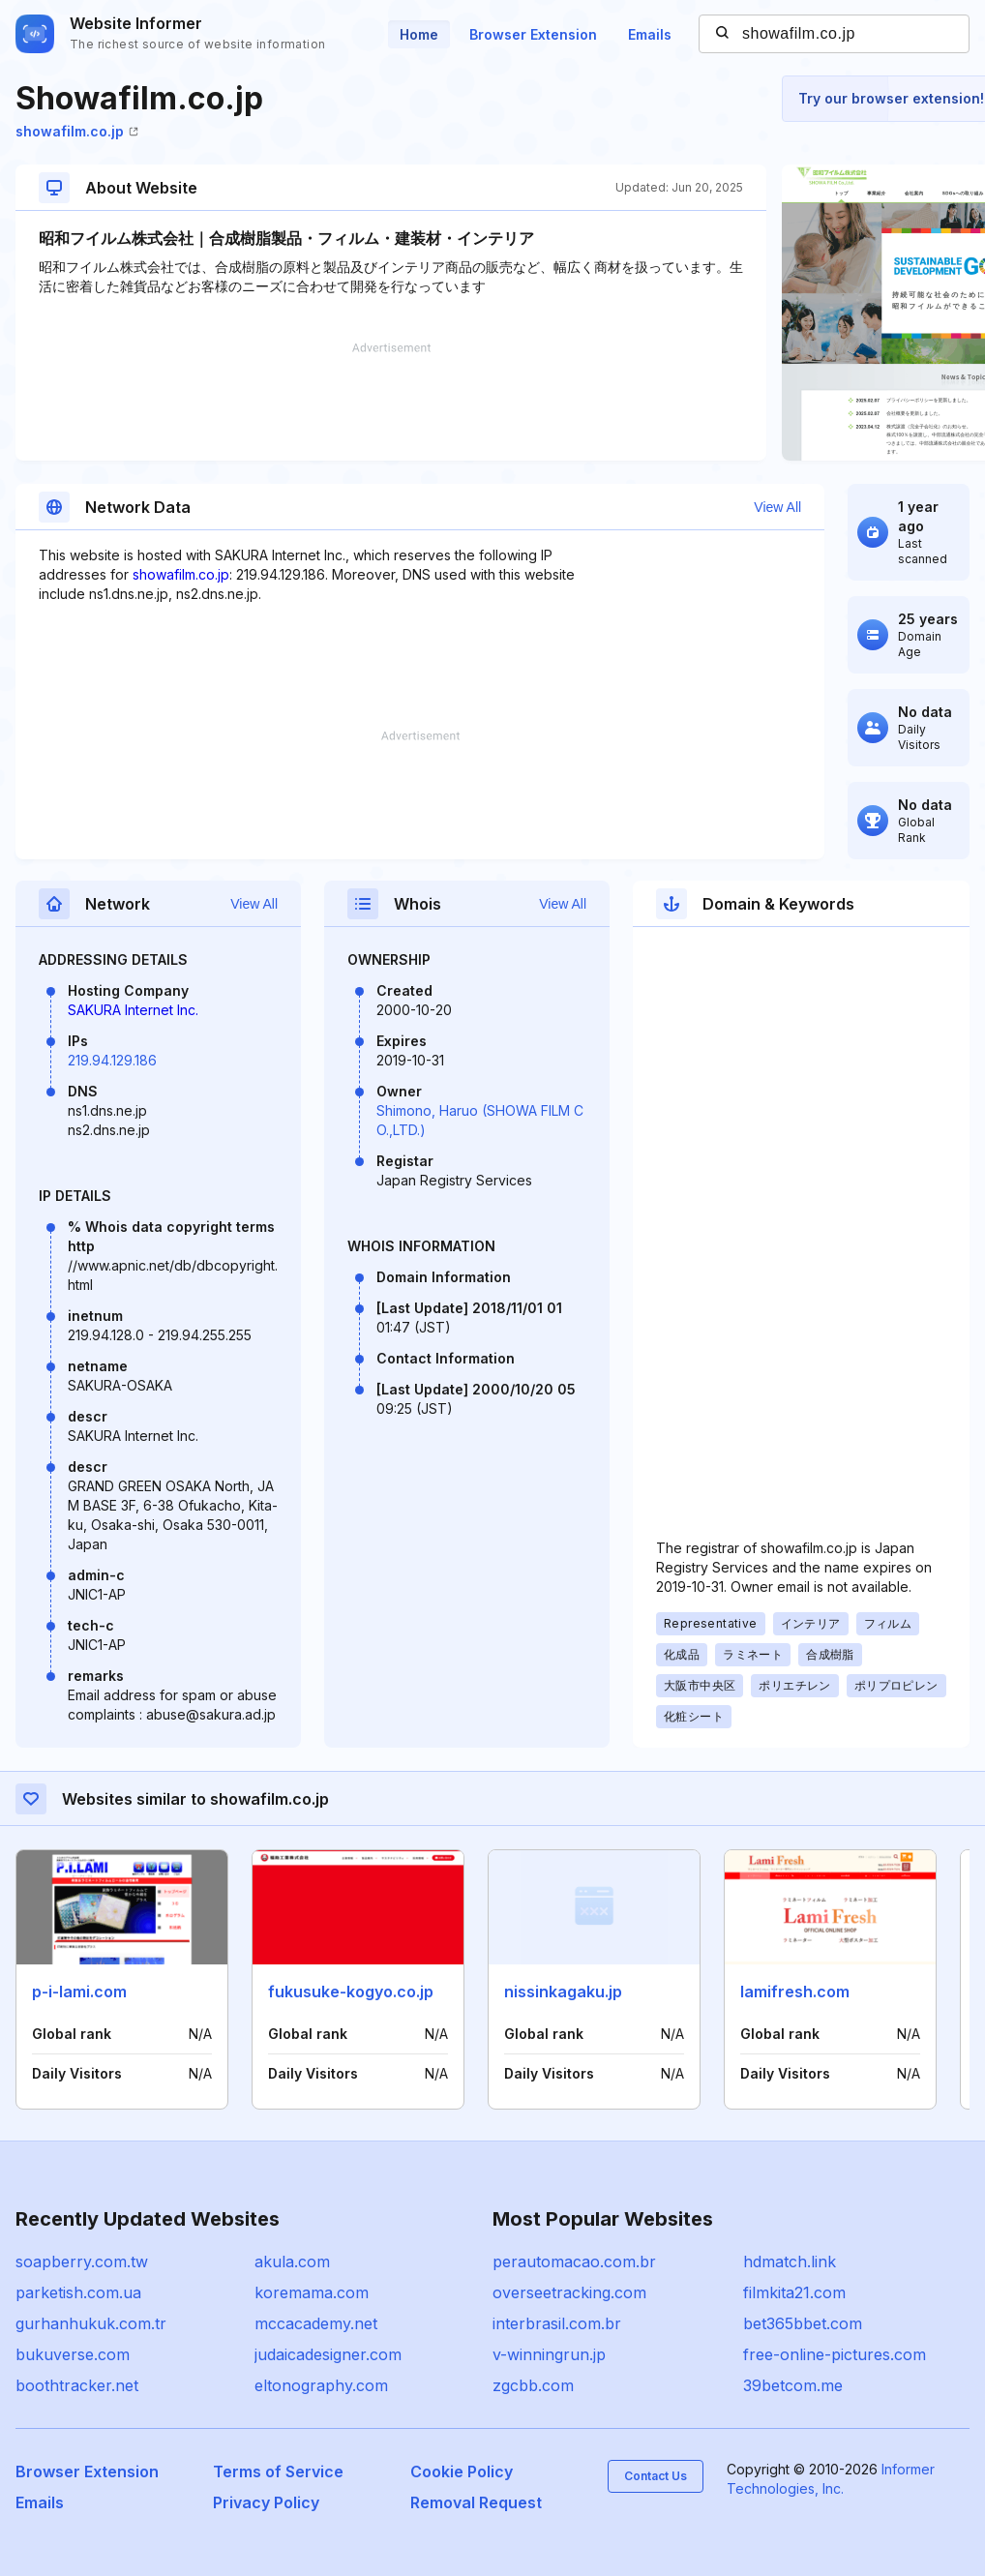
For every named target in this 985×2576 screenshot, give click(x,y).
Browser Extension (533, 34)
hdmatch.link (789, 2261)
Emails (650, 34)
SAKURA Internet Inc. (133, 1010)
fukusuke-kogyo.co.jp (350, 1991)
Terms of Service (278, 2471)
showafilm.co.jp (76, 131)
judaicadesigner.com (328, 2354)
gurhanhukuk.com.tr (90, 2323)
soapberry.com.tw (81, 2261)
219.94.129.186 (112, 1060)
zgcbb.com (533, 2385)
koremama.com (311, 2292)
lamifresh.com (795, 1991)
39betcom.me (793, 2385)
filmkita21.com (794, 2292)
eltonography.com (321, 2385)
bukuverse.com (72, 2354)
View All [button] (777, 507)
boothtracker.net (76, 2385)
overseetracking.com (569, 2292)
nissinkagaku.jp (563, 1991)
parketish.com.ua (78, 2292)
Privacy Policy (266, 2502)
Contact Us (655, 2476)
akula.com (292, 2261)
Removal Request (476, 2502)
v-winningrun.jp (549, 2354)
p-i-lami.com (79, 1991)
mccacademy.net (315, 2323)
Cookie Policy (461, 2471)
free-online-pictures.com (834, 2354)
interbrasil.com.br (556, 2323)
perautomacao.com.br (574, 2261)
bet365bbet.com (802, 2323)
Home (419, 34)
